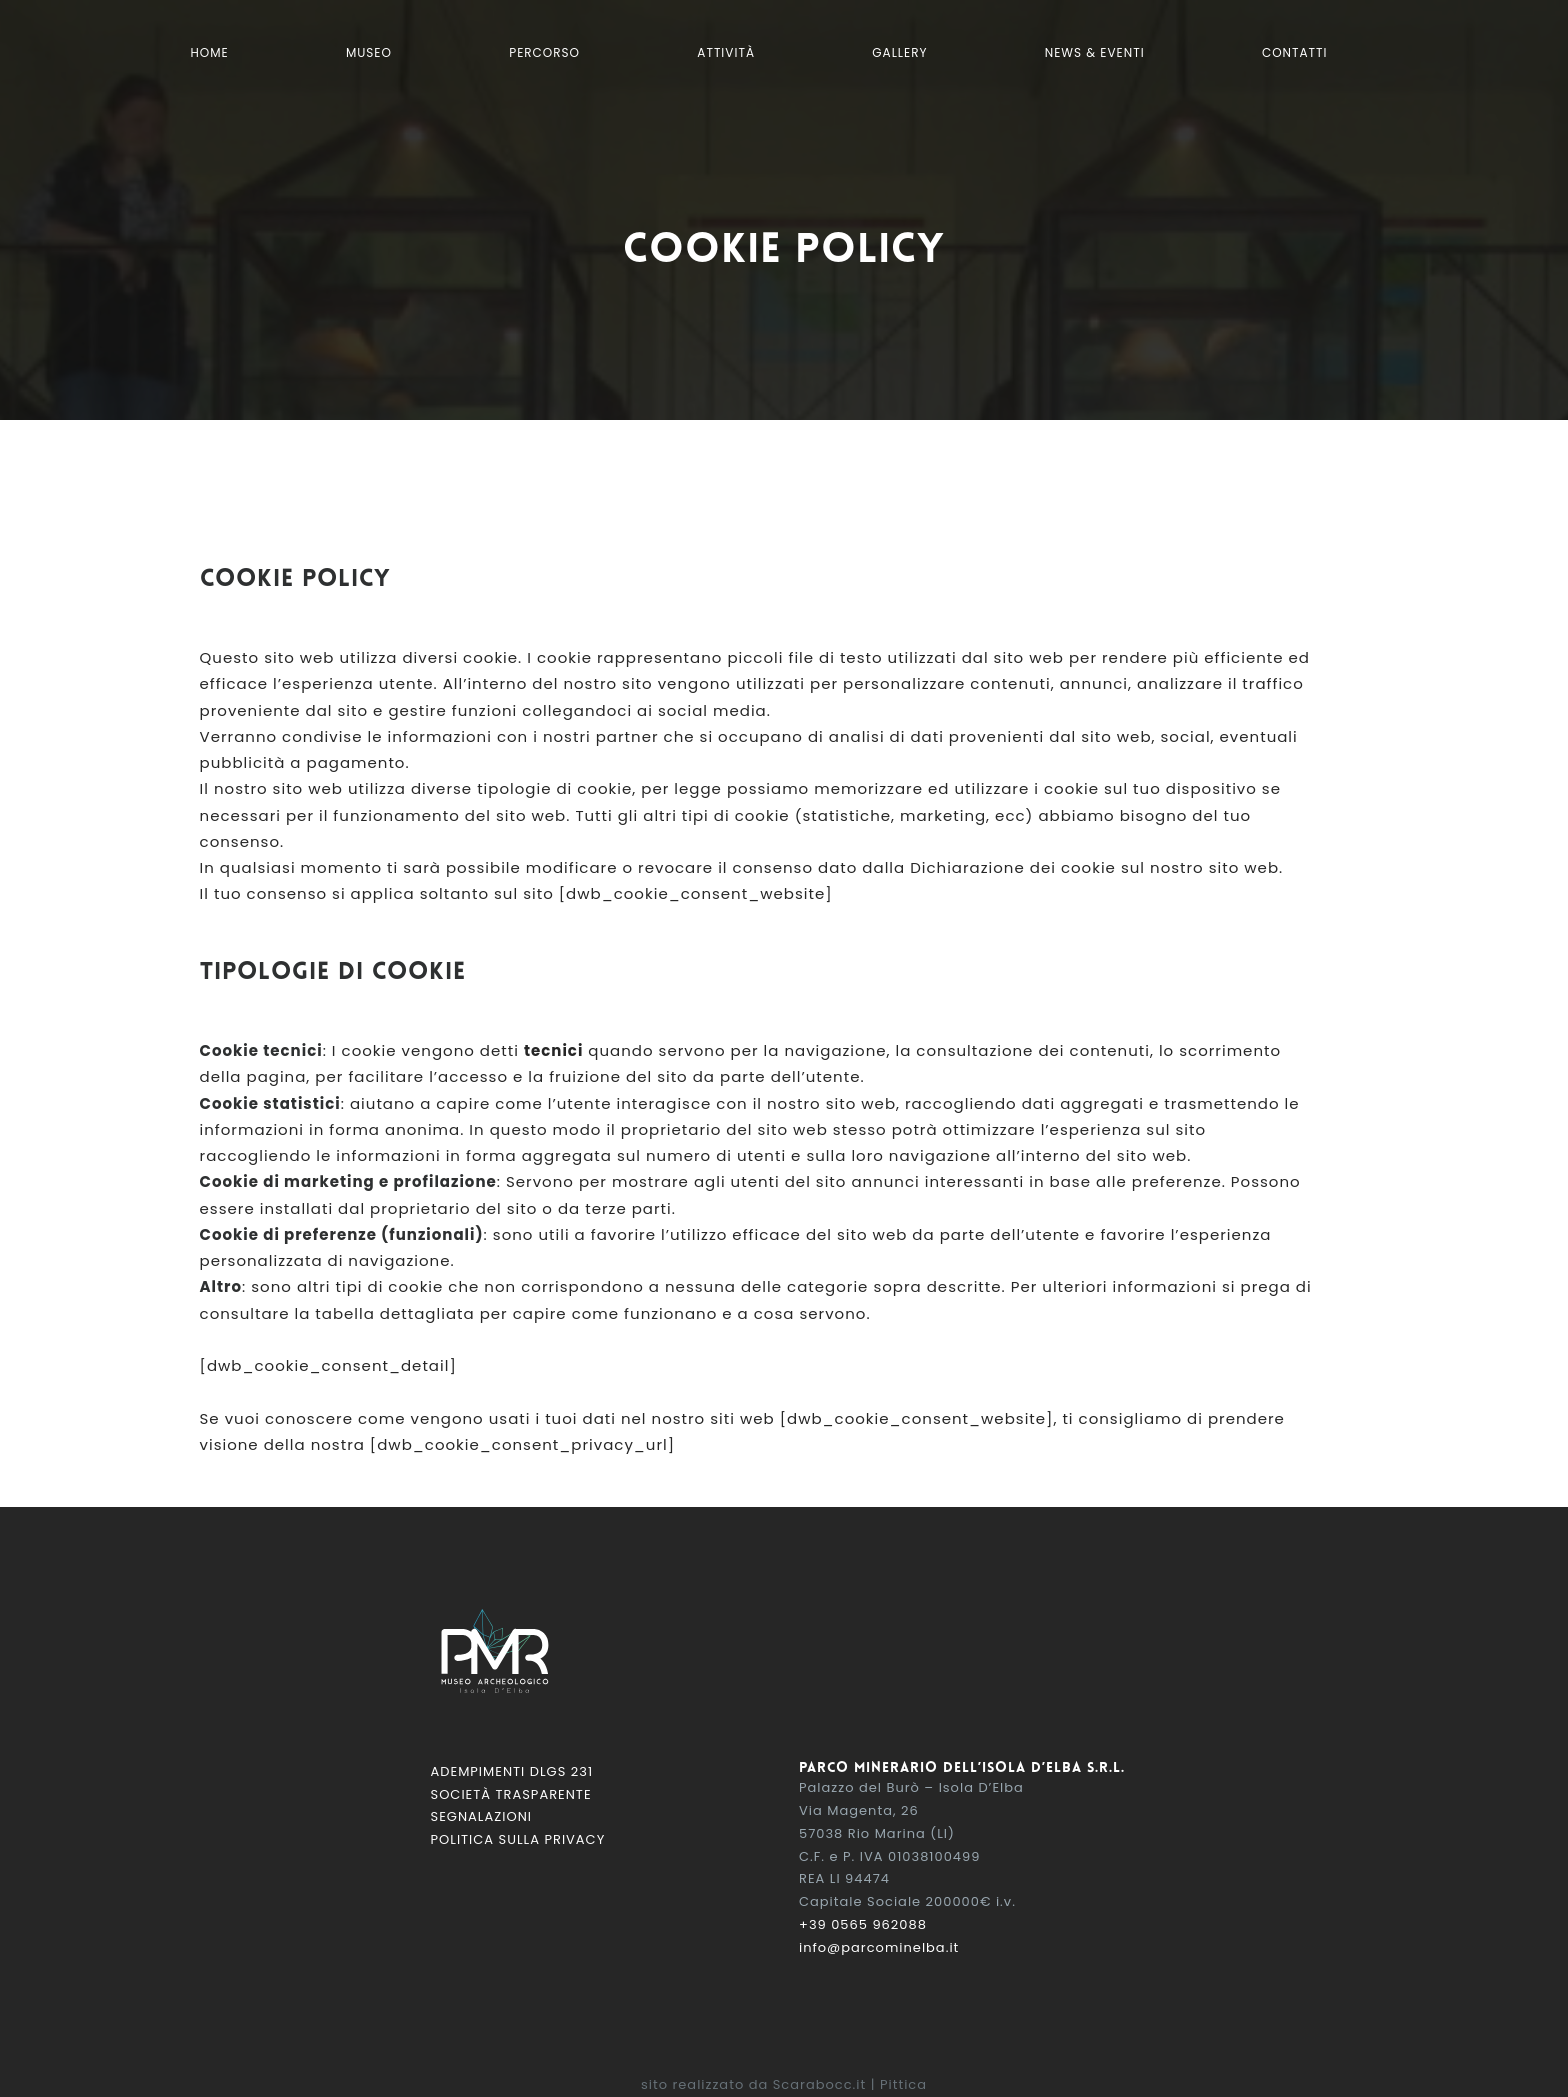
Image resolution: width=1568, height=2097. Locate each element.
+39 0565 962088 (863, 1924)
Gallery (899, 52)
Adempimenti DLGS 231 (512, 1771)
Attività (726, 52)
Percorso (544, 52)
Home (209, 52)
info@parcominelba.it (879, 1947)
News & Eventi (1095, 52)
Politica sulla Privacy (518, 1839)
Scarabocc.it (820, 2084)
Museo (369, 52)
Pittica (903, 2084)
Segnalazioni (481, 1816)
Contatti (1295, 52)
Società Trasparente (511, 1794)
